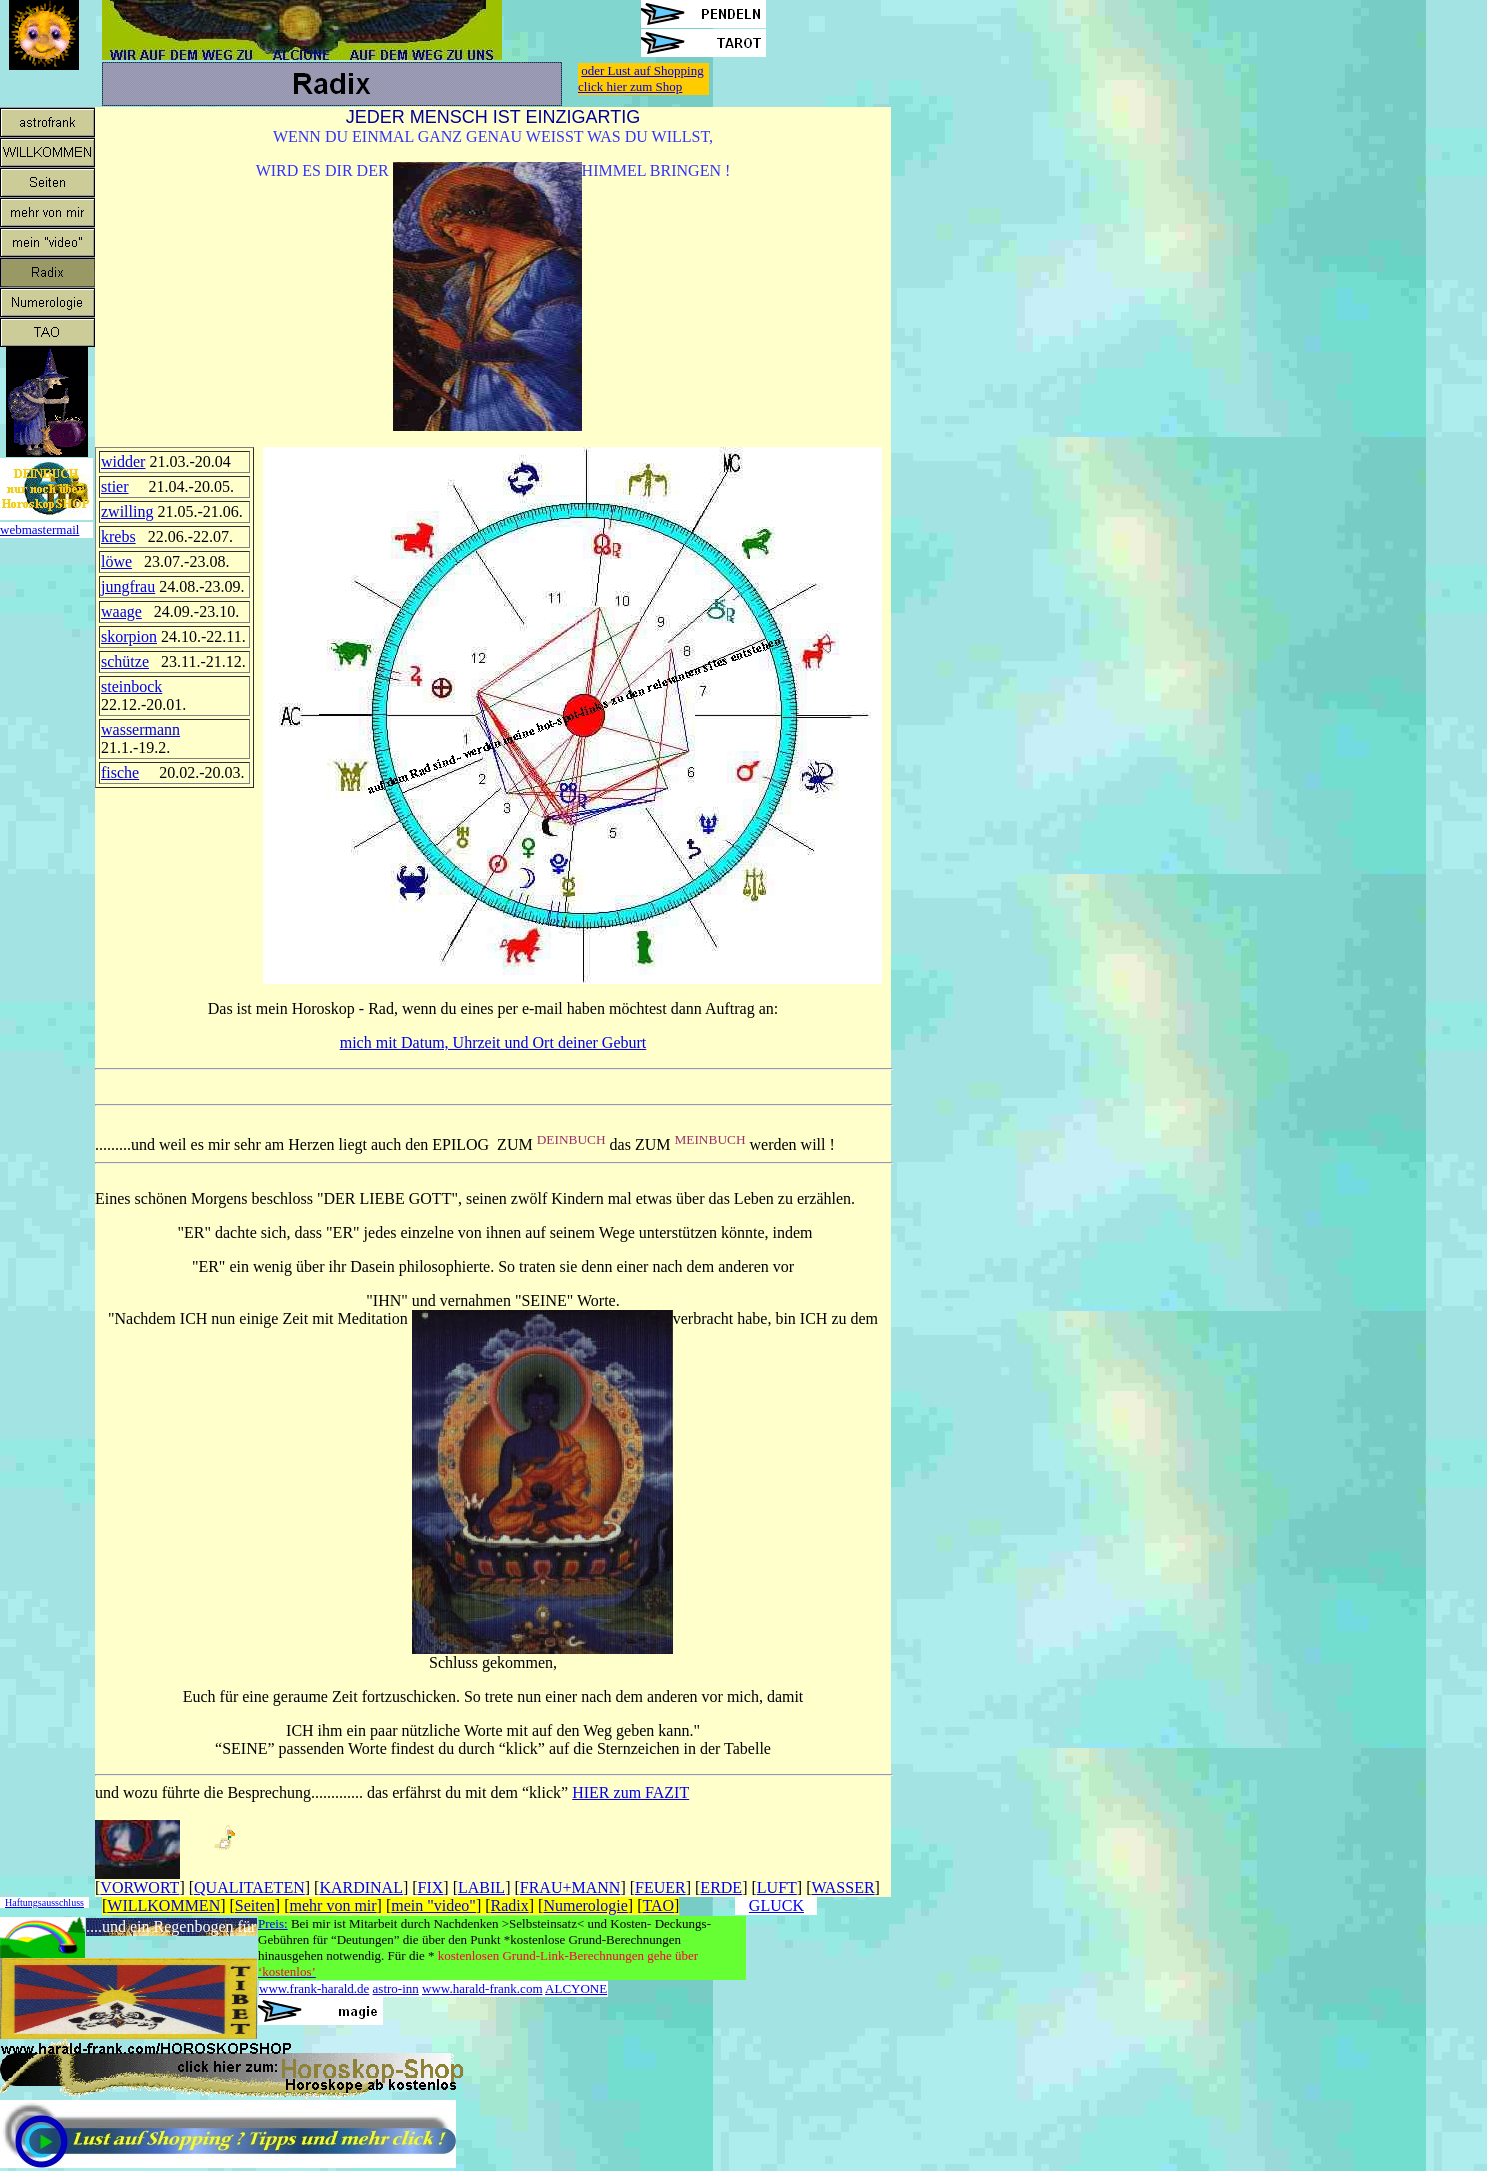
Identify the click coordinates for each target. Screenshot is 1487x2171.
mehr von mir (333, 1905)
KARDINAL (361, 1887)
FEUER (660, 1887)
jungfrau (128, 586)
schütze (125, 661)
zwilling (127, 511)
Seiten (255, 1905)
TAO (658, 1905)
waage (121, 611)
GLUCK (776, 1905)
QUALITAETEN (249, 1887)
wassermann (140, 729)
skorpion (129, 636)
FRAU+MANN (570, 1887)
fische (120, 772)
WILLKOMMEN (163, 1905)
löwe (116, 561)
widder (123, 461)
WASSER (842, 1887)
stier (115, 486)
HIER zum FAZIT (630, 1792)
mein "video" (433, 1905)
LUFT (777, 1887)
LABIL (481, 1887)
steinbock (131, 686)
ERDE (721, 1887)
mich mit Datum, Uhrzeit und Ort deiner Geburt (493, 1042)
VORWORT (139, 1887)
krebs (118, 536)
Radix (510, 1905)
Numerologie (585, 1905)
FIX (431, 1887)
